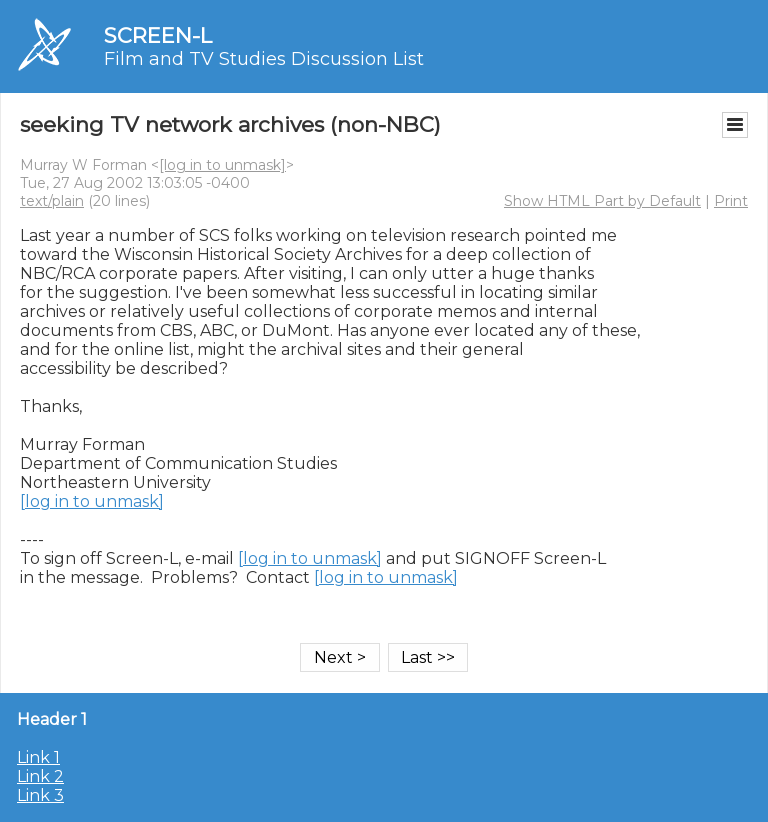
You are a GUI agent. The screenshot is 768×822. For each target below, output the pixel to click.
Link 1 (38, 757)
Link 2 (40, 776)
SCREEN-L (158, 35)
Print (731, 201)
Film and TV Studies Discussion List (264, 59)
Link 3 (40, 795)
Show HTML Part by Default (602, 201)
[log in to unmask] (222, 165)
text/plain (52, 201)
